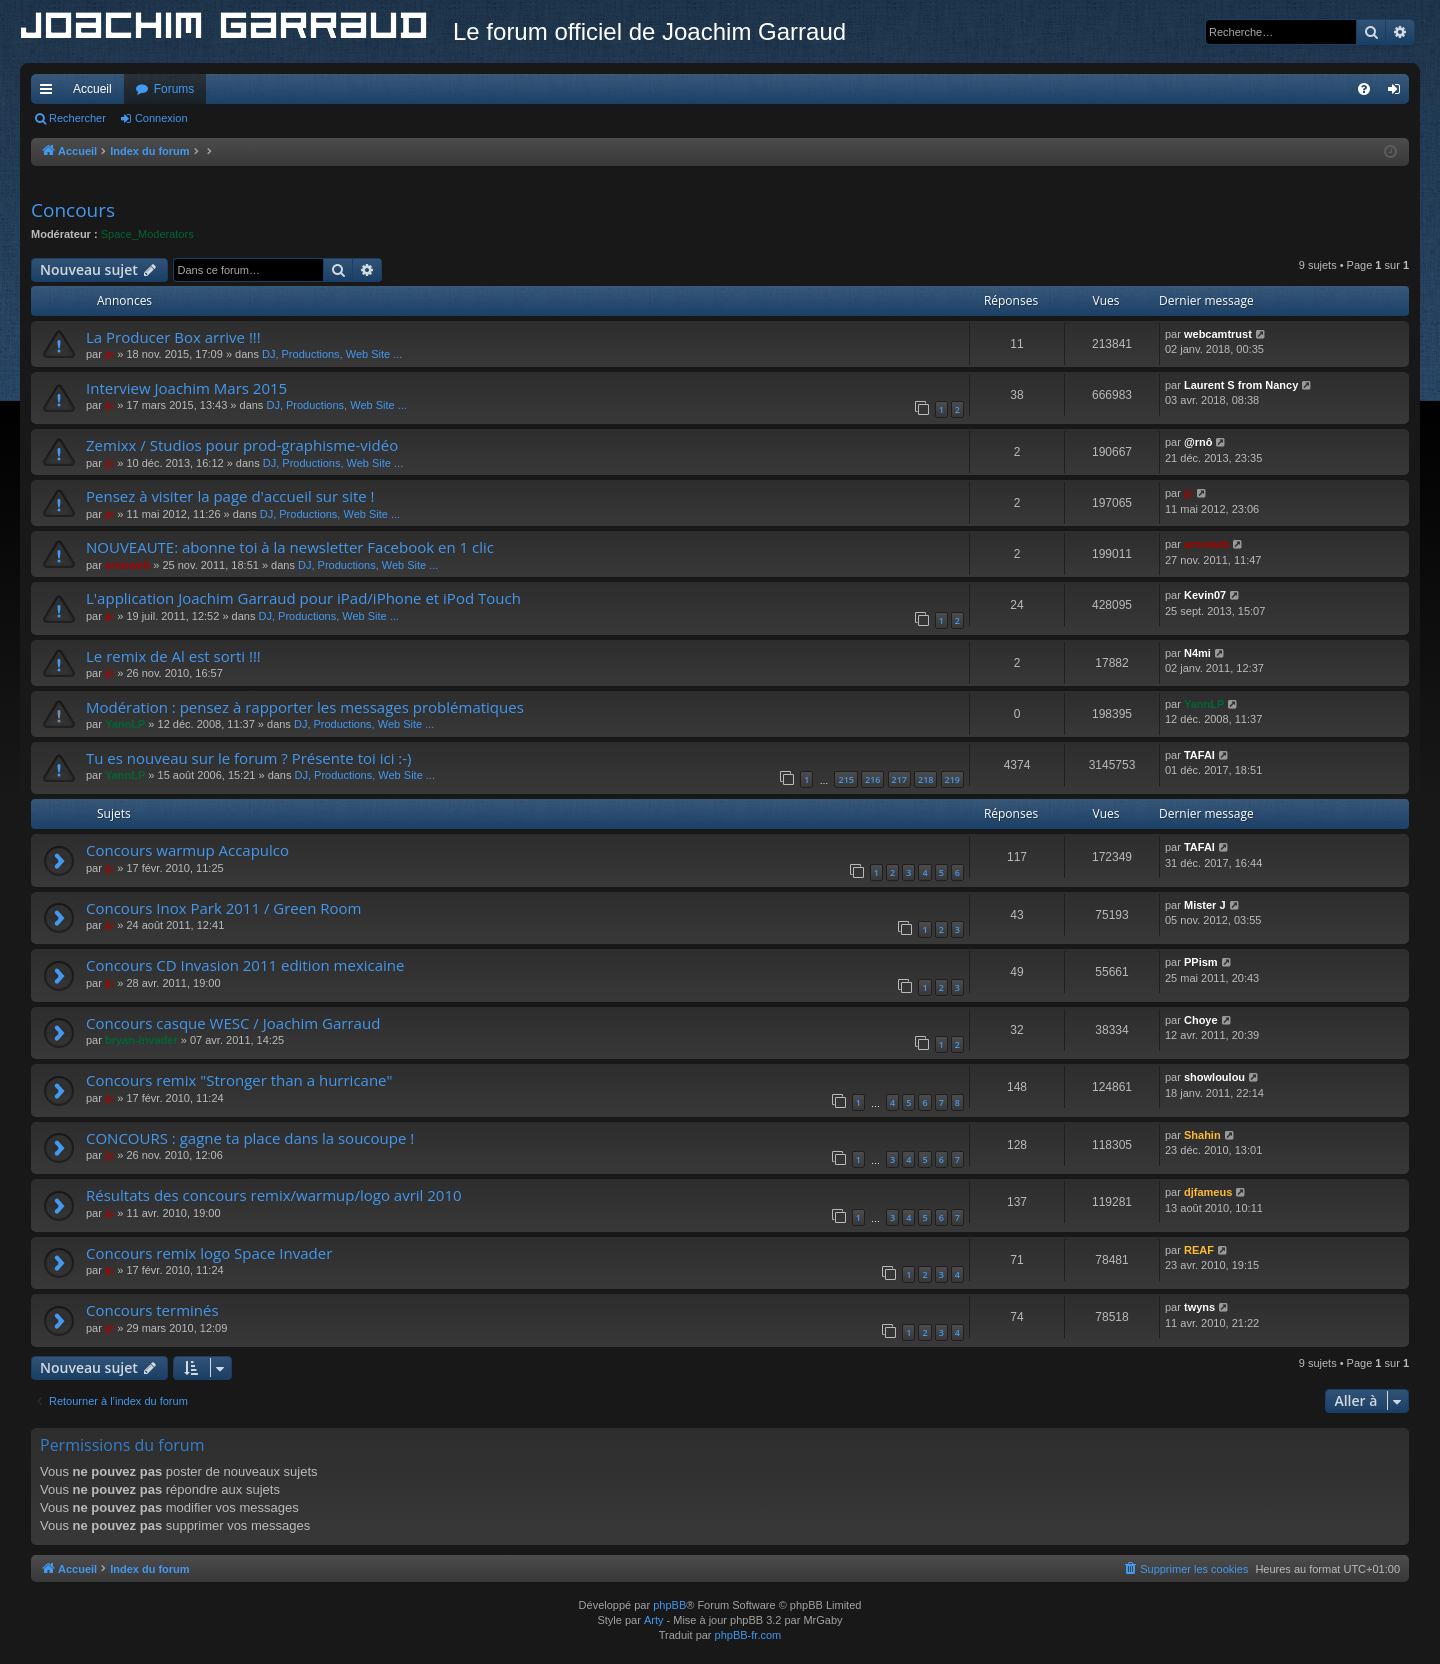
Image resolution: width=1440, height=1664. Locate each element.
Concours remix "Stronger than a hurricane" (239, 1080)
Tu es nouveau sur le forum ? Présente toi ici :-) (249, 758)
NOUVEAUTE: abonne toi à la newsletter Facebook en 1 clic (290, 547)
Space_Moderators (147, 234)
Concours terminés (152, 1310)
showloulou (1214, 1077)
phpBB (669, 1605)
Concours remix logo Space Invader (209, 1253)
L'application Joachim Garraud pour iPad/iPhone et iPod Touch (303, 598)
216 (872, 779)
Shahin (1202, 1135)
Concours (73, 210)
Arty (654, 1620)
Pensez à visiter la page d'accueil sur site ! (230, 496)
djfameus (1208, 1192)
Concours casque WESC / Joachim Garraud (233, 1023)
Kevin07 (1205, 595)
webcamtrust (1218, 334)
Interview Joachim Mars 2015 (186, 388)
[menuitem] (1364, 89)
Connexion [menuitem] (1398, 93)
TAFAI (1199, 755)
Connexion (161, 118)
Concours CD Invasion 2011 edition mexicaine (245, 965)
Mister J (1205, 905)
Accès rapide (50, 93)
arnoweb (127, 565)
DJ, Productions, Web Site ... (332, 354)
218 (925, 779)
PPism (1201, 962)
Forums (174, 89)
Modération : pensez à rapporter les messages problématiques (305, 707)
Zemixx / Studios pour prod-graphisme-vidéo (242, 445)
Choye (1201, 1020)
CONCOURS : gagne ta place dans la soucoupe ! (250, 1138)
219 (952, 779)
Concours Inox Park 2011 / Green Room (223, 908)
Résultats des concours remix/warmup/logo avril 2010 (274, 1195)
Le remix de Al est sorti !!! (173, 656)
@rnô (1198, 442)
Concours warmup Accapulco (187, 850)
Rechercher (77, 118)
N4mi (1197, 653)
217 (899, 779)
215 (845, 779)
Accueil (92, 89)
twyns (1199, 1307)
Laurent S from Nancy (1241, 385)
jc (109, 354)
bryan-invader (141, 1040)
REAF (1199, 1250)
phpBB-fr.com (748, 1635)
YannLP (125, 724)
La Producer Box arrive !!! (173, 337)
